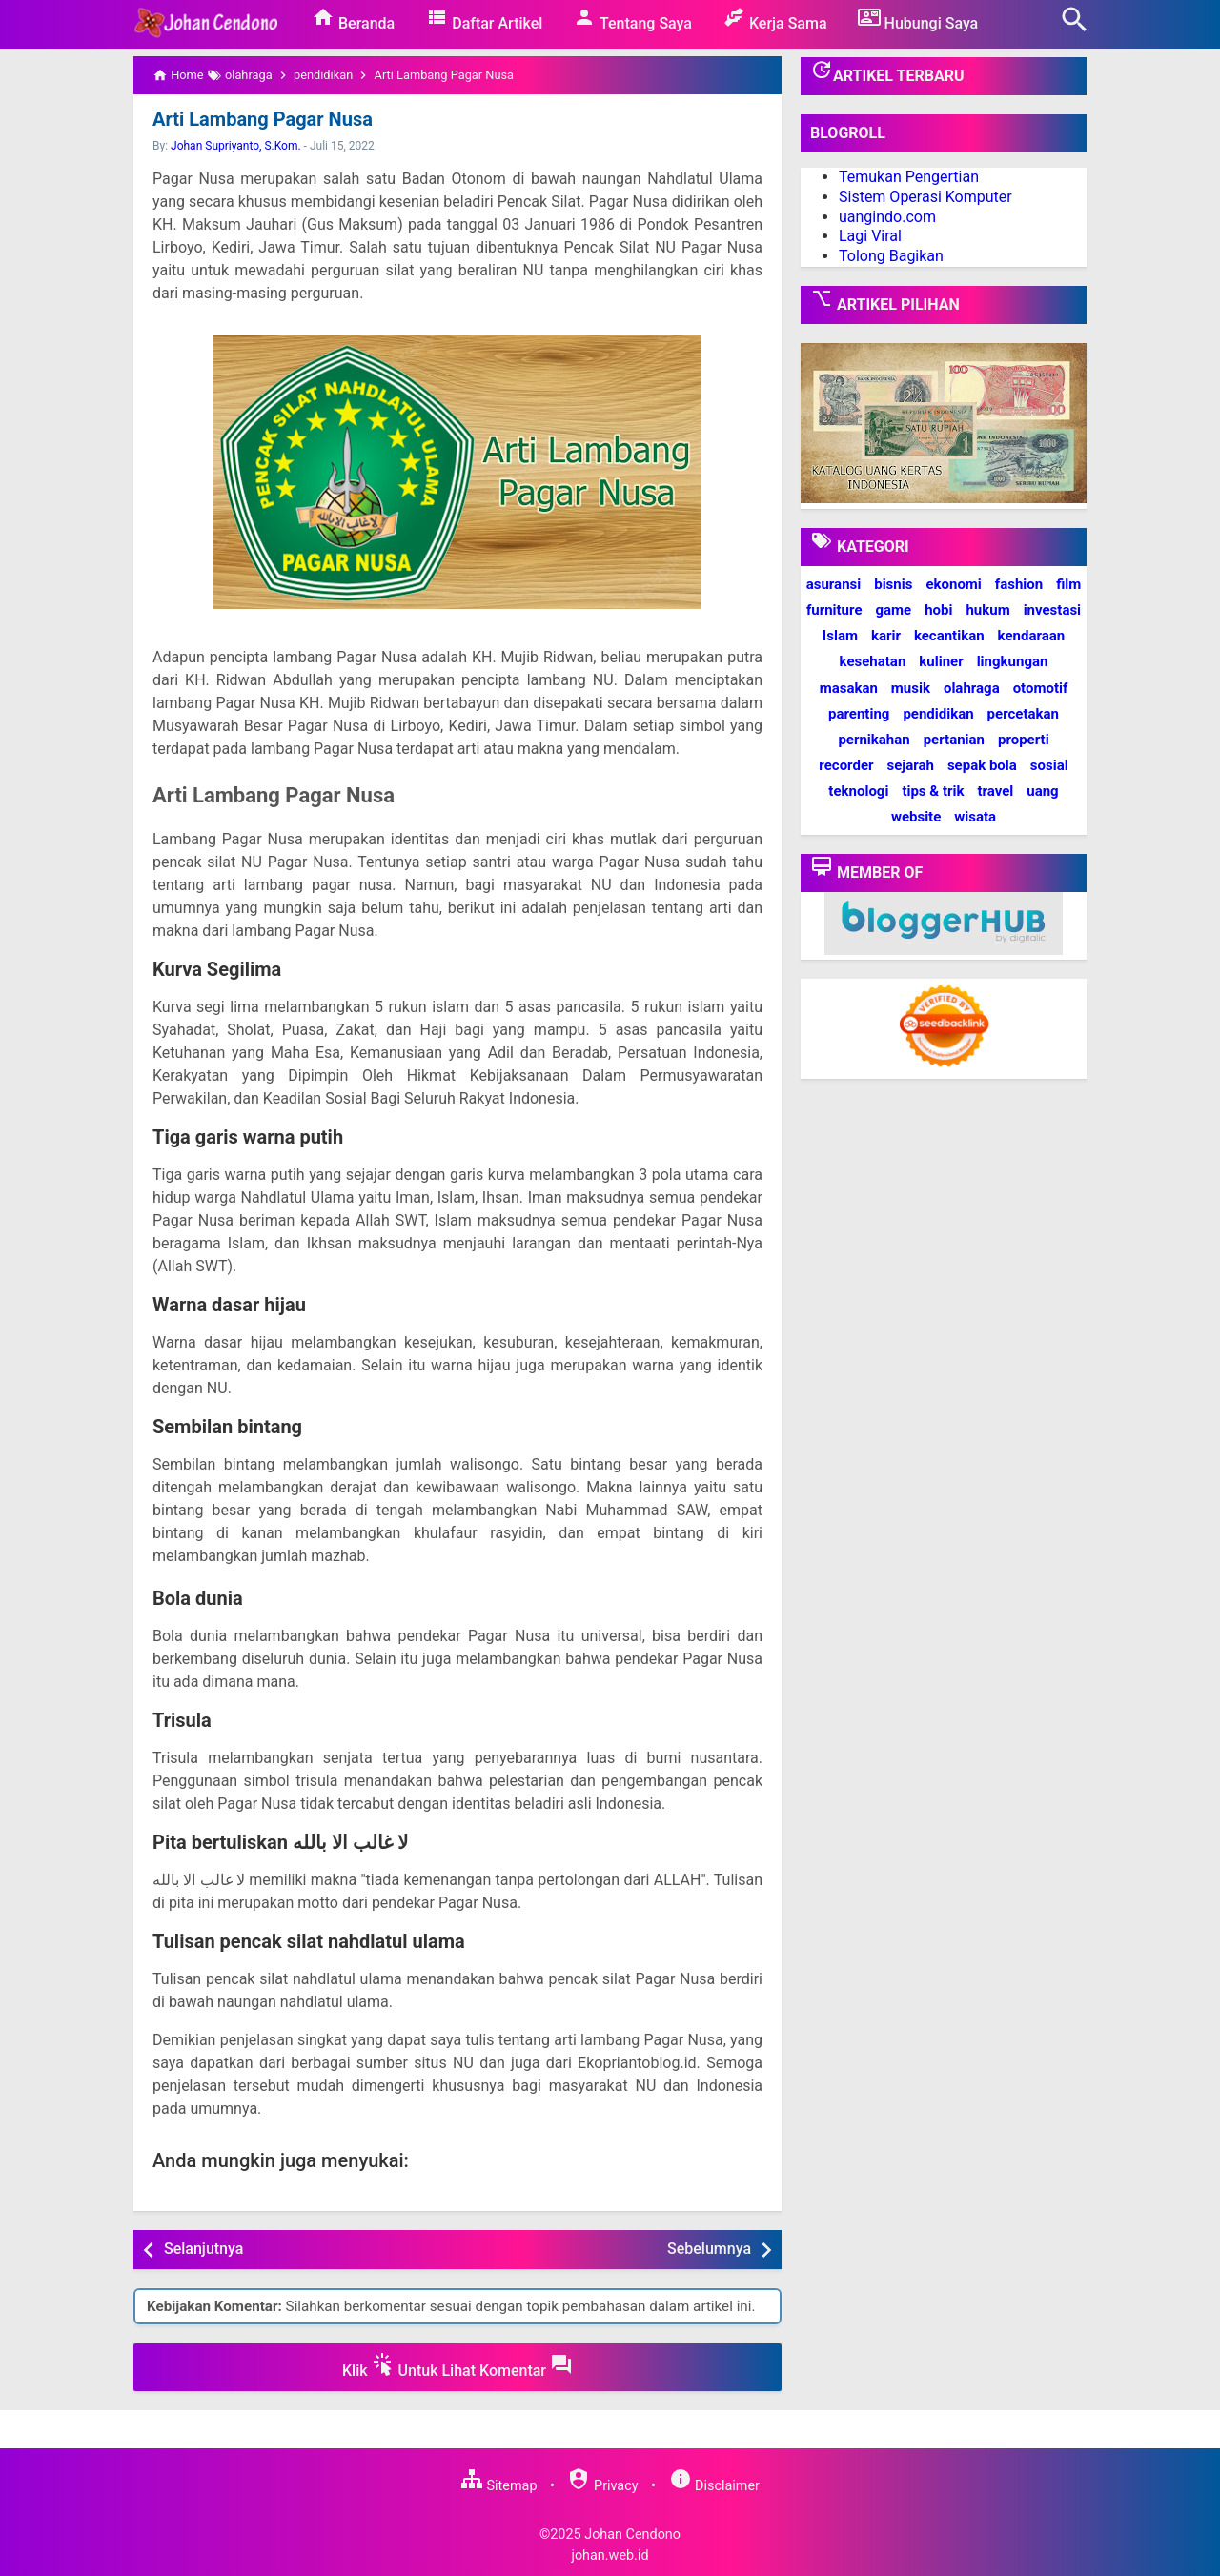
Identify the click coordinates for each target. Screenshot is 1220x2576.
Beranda (353, 19)
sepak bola (982, 765)
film (1068, 584)
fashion (1019, 584)
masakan (849, 688)
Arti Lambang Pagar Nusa (262, 119)
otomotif (1040, 688)
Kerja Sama (774, 19)
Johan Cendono (632, 2534)
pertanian (954, 739)
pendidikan (938, 713)
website (916, 816)
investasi (1052, 610)
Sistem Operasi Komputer (925, 197)
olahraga (972, 688)
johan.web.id (609, 2555)
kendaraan (1032, 635)
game (893, 610)
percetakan (1023, 713)
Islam (840, 635)
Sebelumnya (709, 2249)
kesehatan (873, 661)
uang (1042, 791)
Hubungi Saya (918, 19)
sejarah (909, 765)
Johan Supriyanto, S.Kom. (236, 145)
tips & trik (933, 791)
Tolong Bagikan (891, 256)
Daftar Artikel (483, 19)
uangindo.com (887, 217)
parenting (858, 713)
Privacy (602, 2486)
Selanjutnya (203, 2249)
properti (1023, 739)
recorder (846, 765)
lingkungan (1012, 661)
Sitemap (498, 2486)
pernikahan (873, 739)
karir (886, 635)
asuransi (834, 584)
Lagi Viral (870, 236)
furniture (834, 610)
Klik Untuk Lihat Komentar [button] (457, 2366)
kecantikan (949, 635)
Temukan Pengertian (909, 177)
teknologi (858, 791)
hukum (987, 610)
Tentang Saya (632, 19)
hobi (938, 610)
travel (995, 791)
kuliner (941, 661)
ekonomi (953, 584)
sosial (1049, 765)
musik (910, 688)
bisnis (893, 584)
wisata (975, 816)
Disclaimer (714, 2486)
